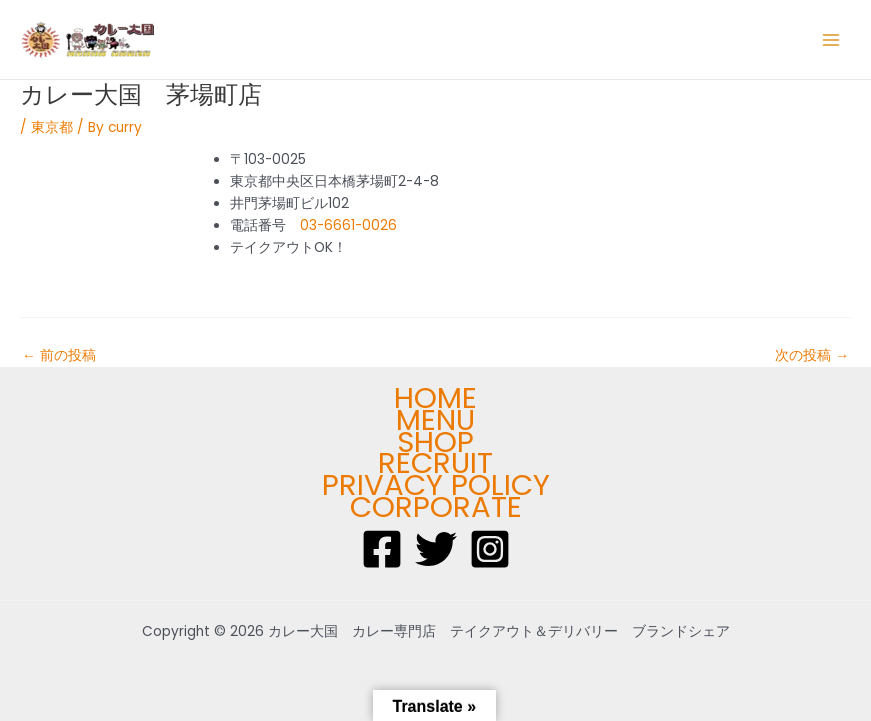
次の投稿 (812, 356)
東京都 (52, 127)
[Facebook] (382, 549)
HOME (435, 398)
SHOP (435, 442)
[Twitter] (436, 549)
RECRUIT (435, 463)
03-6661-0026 (348, 225)
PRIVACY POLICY (436, 485)
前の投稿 (59, 356)
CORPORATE (436, 507)
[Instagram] (490, 549)
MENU (435, 420)
